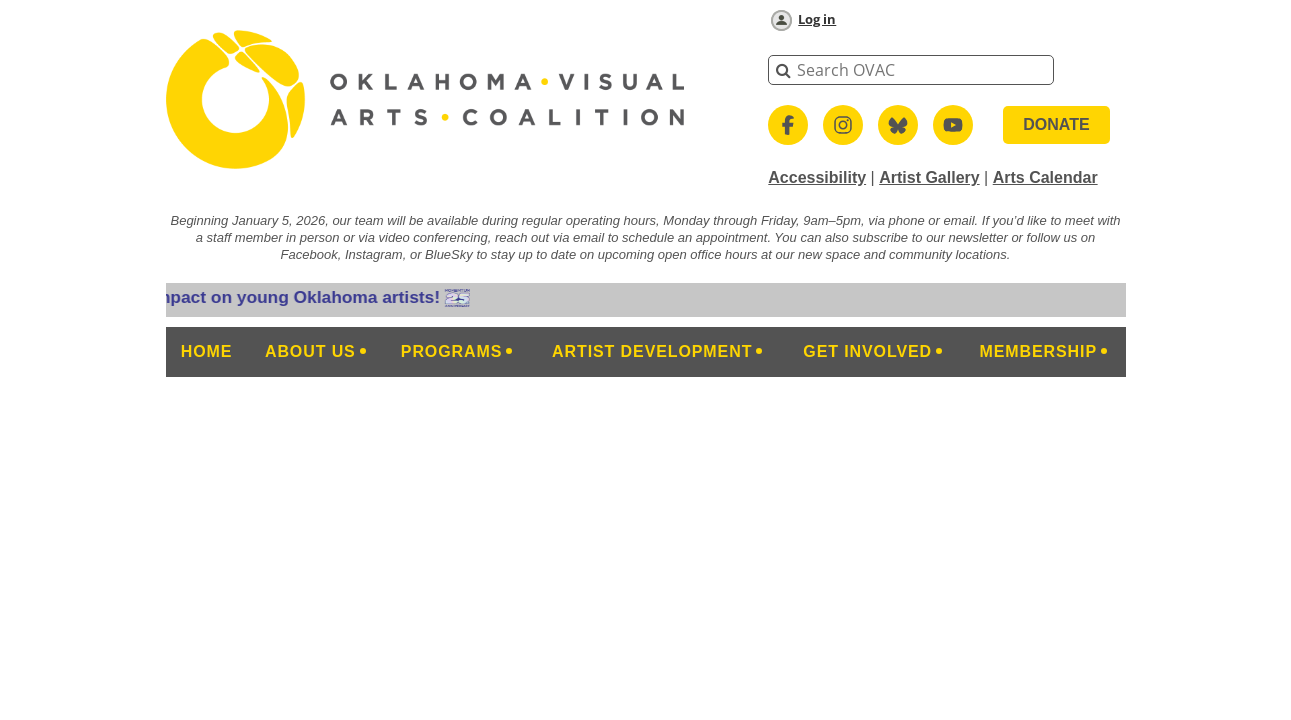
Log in (817, 19)
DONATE (1056, 124)
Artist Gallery (929, 177)
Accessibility (817, 177)
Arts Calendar (1045, 177)
